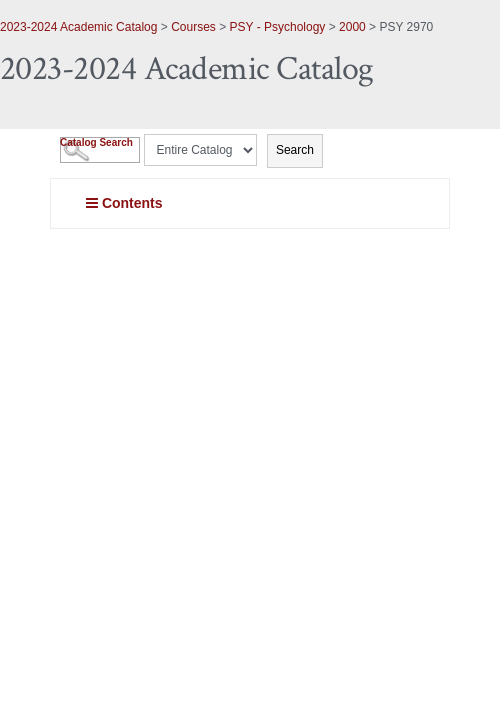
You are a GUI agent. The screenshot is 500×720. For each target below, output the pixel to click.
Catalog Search (96, 142)
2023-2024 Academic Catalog (78, 27)
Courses (193, 27)
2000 (352, 27)
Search (295, 150)
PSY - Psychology (278, 27)
